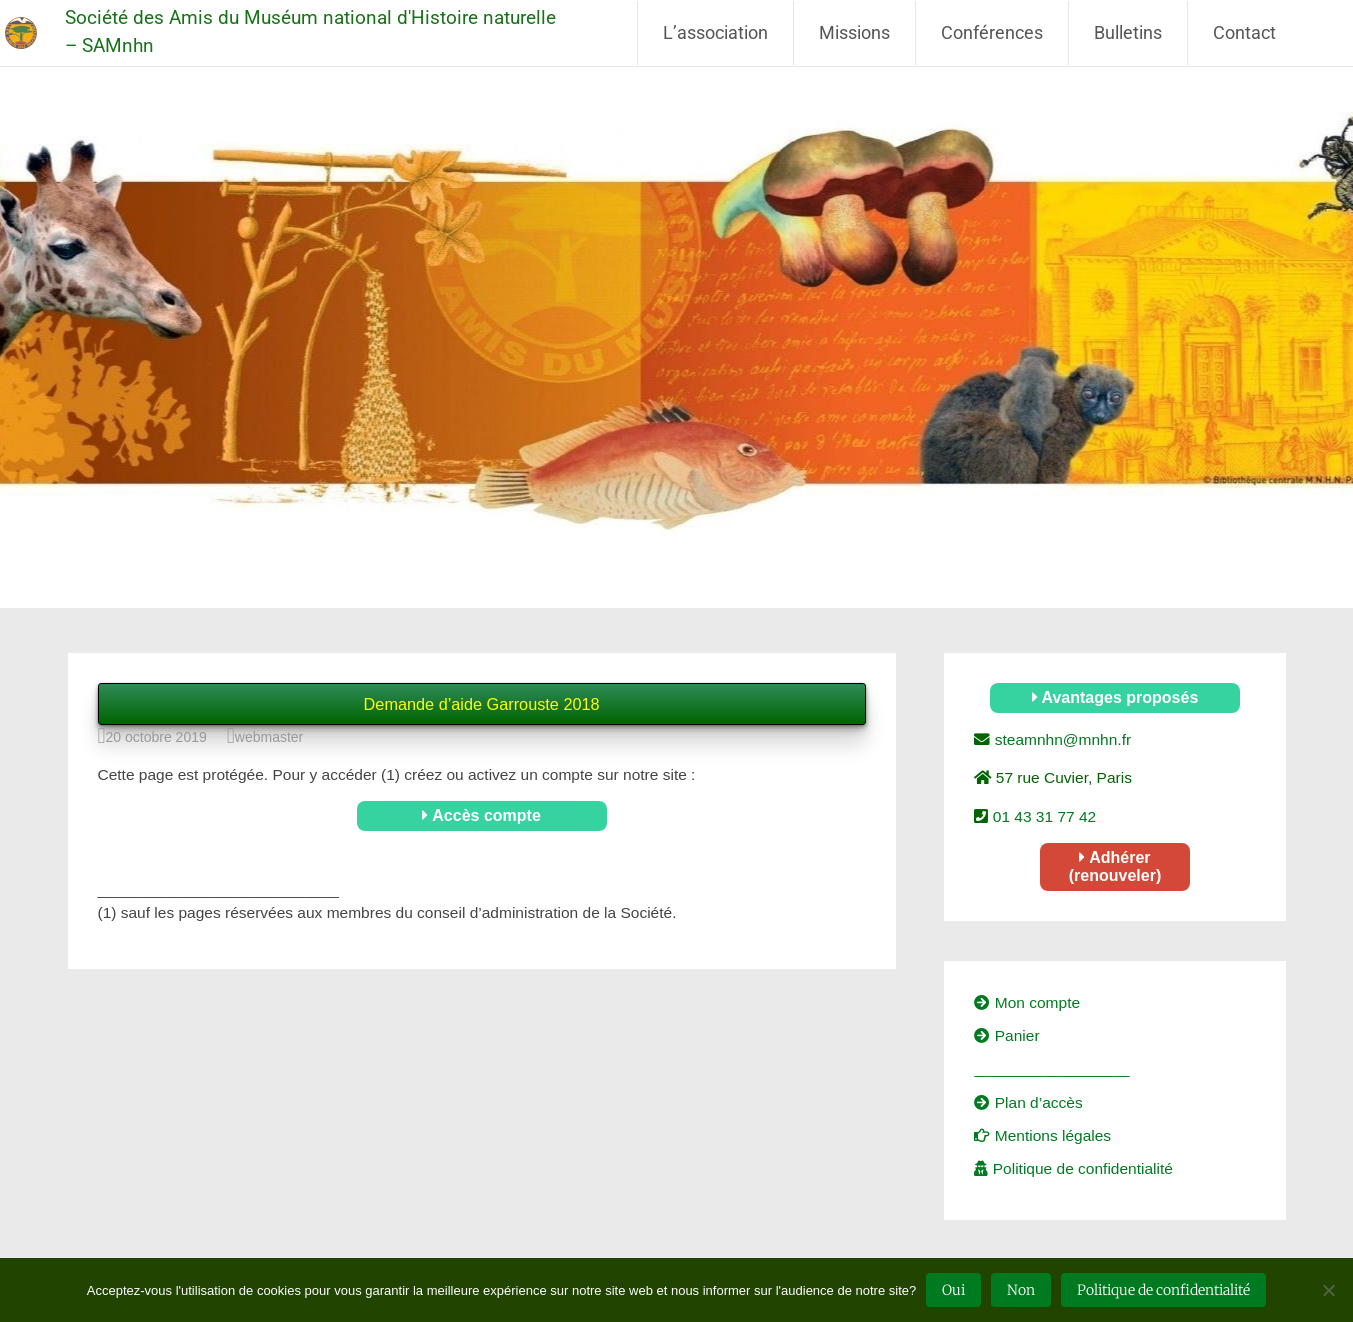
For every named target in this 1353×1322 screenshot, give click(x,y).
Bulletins (1128, 32)
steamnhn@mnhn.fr (1060, 739)
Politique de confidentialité (1073, 1168)
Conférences (992, 32)
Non (1021, 1290)
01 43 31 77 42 (1042, 816)
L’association (715, 32)
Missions (854, 32)
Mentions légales (1042, 1135)
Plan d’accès (1028, 1102)
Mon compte (1027, 1002)
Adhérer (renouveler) (1115, 866)
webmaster (269, 737)
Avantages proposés (1115, 697)
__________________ (1051, 1068)
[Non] (1328, 1290)
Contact (1244, 32)
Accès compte (481, 815)
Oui (953, 1290)
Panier (1006, 1035)
